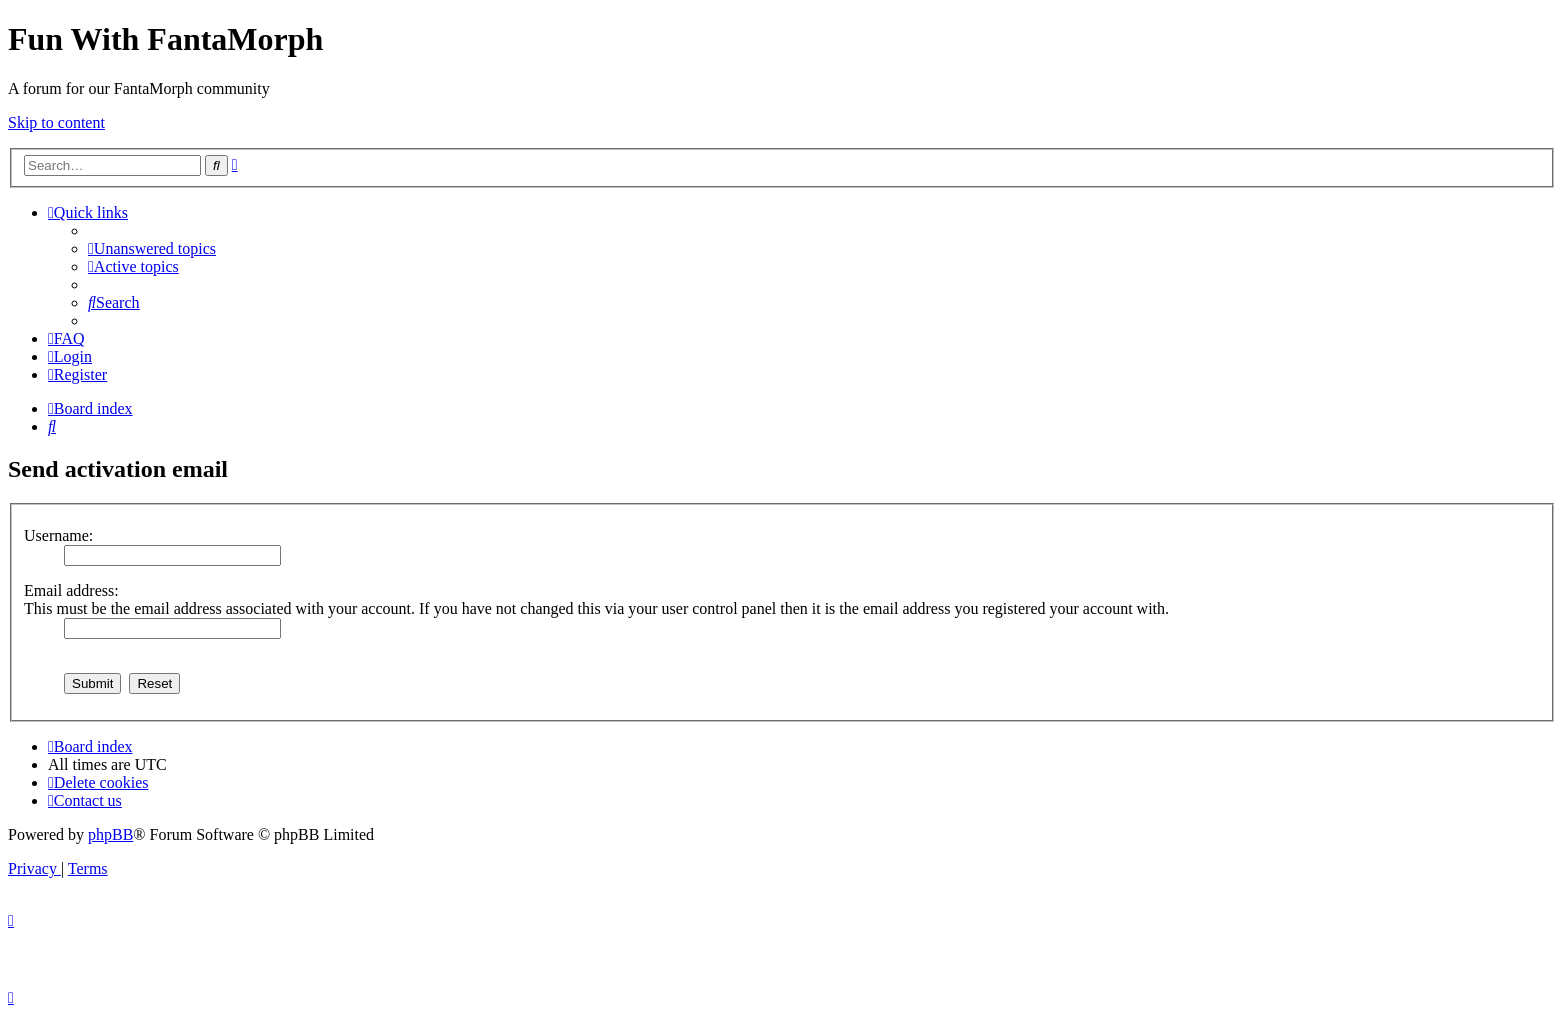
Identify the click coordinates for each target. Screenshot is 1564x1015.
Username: (58, 535)
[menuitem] (152, 248)
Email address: (71, 590)
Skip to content (56, 122)
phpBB (110, 834)
